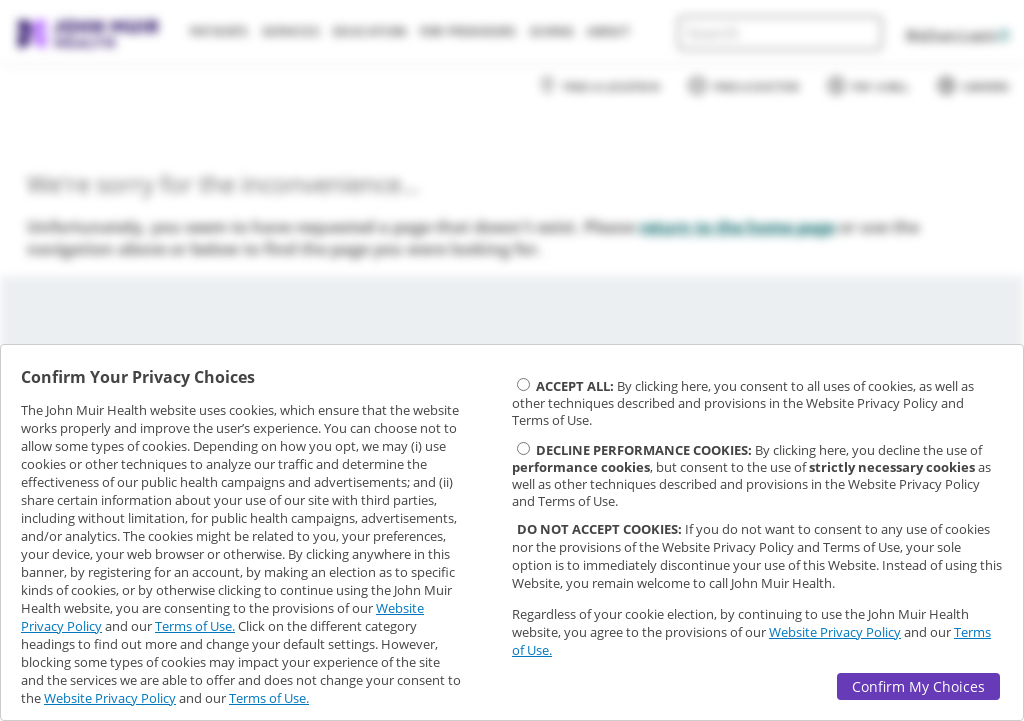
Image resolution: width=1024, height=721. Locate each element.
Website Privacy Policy (110, 698)
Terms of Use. (195, 626)
